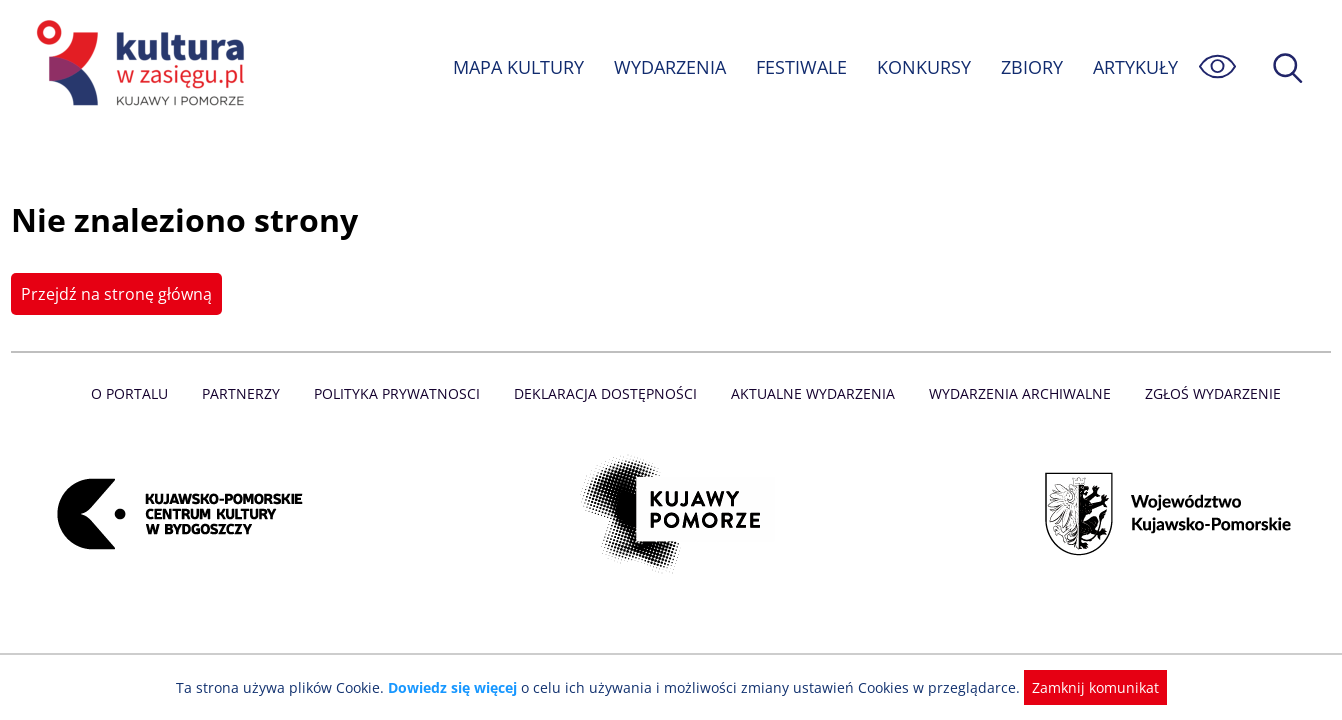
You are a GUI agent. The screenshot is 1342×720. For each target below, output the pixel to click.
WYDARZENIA (668, 67)
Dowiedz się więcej (460, 687)
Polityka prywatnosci (401, 393)
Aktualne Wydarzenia (811, 393)
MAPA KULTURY (516, 67)
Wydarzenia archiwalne (1014, 393)
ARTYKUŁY (1135, 67)
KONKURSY (923, 67)
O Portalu (138, 393)
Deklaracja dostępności (607, 393)
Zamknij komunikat (1083, 687)
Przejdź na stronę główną (114, 294)
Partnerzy (248, 393)
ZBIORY (1031, 67)
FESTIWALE (801, 67)
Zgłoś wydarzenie (1205, 393)
